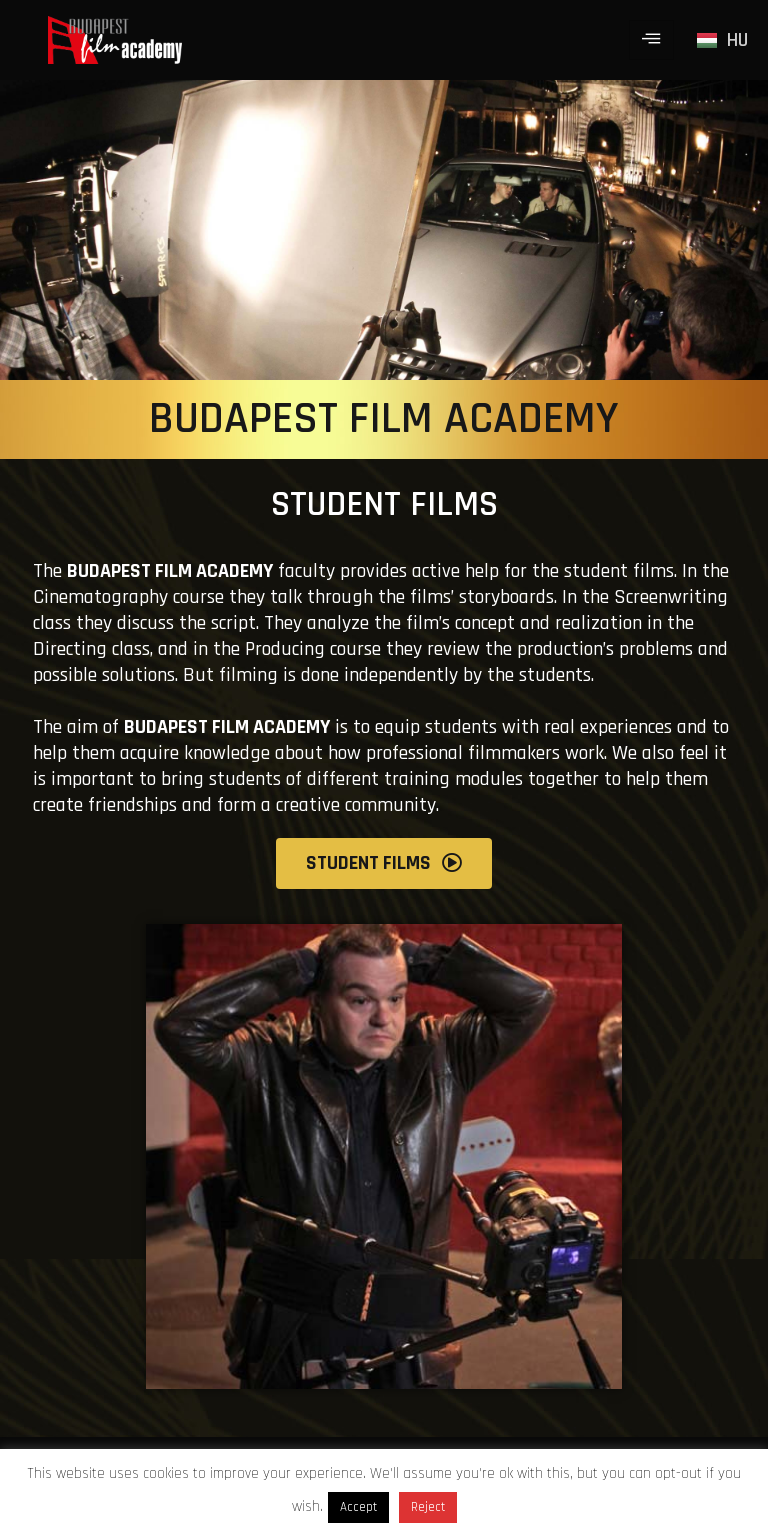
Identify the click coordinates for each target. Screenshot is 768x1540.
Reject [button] (428, 1507)
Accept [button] (358, 1507)
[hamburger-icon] (651, 39)
